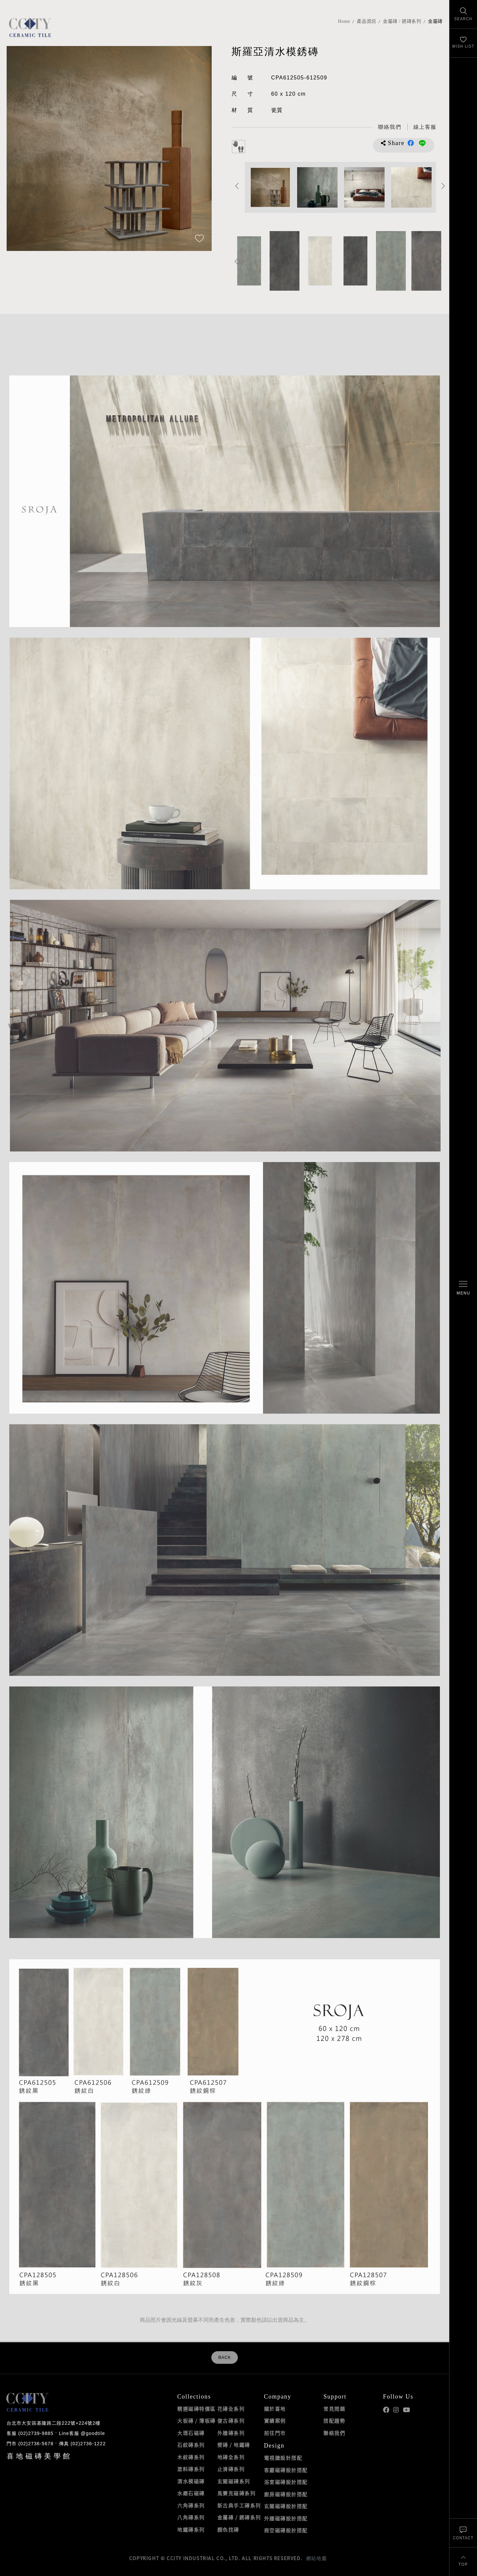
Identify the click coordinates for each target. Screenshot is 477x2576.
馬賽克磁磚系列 (236, 2493)
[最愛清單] (463, 43)
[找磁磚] (463, 14)
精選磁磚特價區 (196, 2408)
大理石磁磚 (191, 2433)
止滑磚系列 (231, 2469)
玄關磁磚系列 (233, 2481)
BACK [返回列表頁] (224, 2357)
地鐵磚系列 (191, 2529)
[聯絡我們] (463, 2532)
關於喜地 (275, 2408)
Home (344, 21)
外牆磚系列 (231, 2433)
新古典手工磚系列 (239, 2505)
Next (443, 186)
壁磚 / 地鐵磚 (233, 2445)
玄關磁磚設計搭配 (286, 2506)
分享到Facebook (410, 143)
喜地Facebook (386, 2410)
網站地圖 (316, 2558)
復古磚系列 (231, 2420)
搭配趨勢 (334, 2420)
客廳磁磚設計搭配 (286, 2470)
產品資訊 (366, 21)
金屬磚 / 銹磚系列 (402, 21)
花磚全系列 (231, 2408)
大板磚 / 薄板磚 (196, 2420)
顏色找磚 (228, 2529)
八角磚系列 (191, 2517)
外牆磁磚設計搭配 (286, 2518)
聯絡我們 (334, 2433)
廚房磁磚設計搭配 (286, 2494)
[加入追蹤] (199, 239)
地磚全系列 (231, 2457)
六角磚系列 (191, 2505)
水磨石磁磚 (191, 2493)
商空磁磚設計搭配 (286, 2530)
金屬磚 (435, 21)
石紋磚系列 (191, 2445)
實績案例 (275, 2420)
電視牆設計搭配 (283, 2457)
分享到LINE (422, 143)
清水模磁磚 (191, 2481)
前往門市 (275, 2433)
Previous (237, 186)
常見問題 (334, 2408)
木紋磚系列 (191, 2457)
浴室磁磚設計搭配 (286, 2482)
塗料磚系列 (191, 2469)
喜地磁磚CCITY (30, 27)
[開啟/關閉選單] (463, 1288)
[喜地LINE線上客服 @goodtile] (425, 127)
